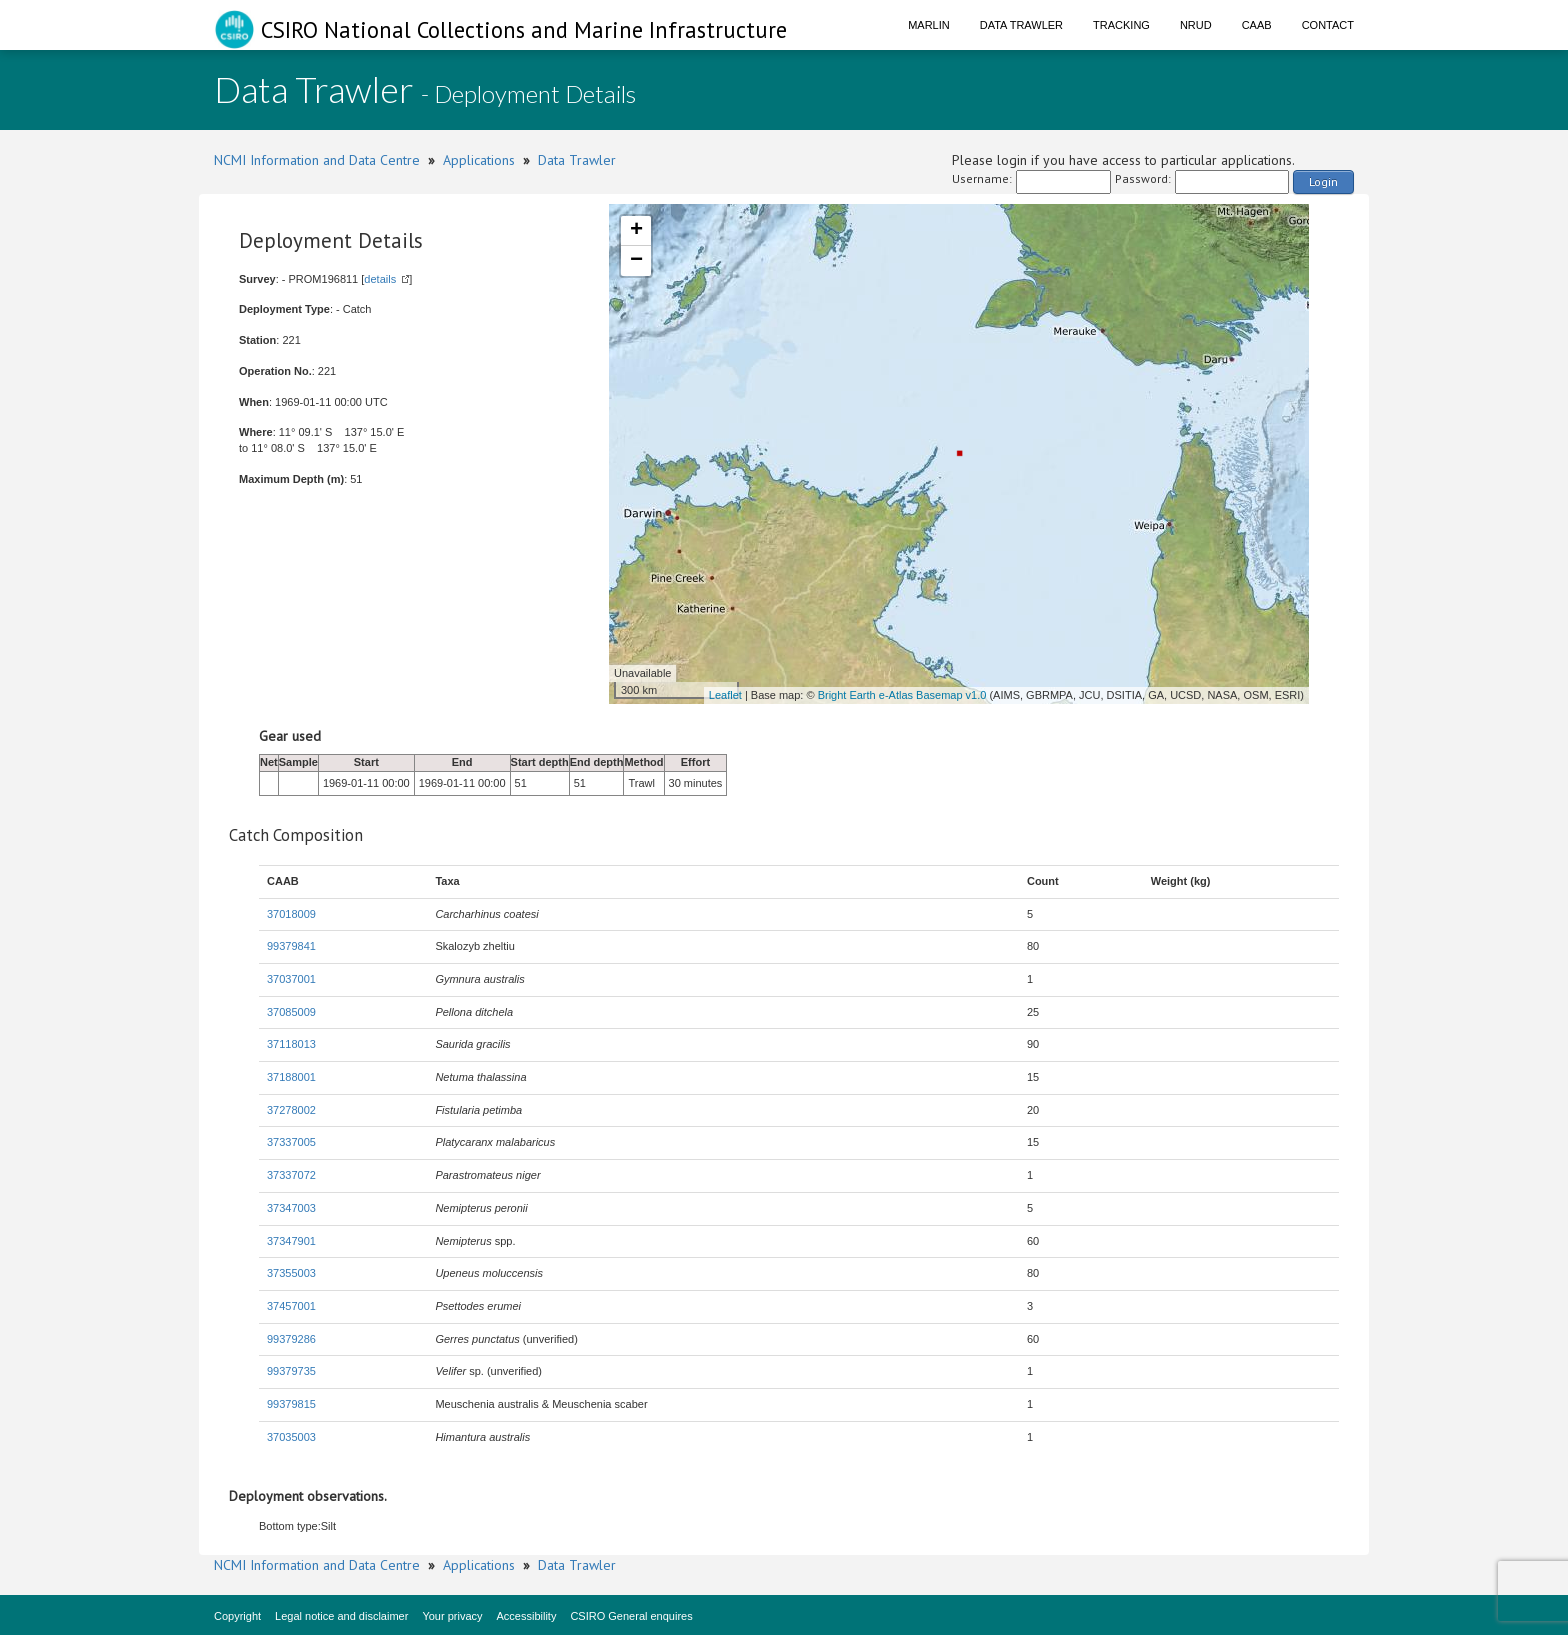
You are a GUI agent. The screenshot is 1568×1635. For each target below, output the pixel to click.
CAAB (1257, 25)
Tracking (1121, 25)
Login (1323, 181)
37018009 (291, 914)
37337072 (291, 1175)
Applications (479, 160)
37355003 (291, 1273)
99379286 (291, 1339)
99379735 (291, 1371)
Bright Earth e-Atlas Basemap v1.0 (902, 695)
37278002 (291, 1110)
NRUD (1196, 25)
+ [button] (636, 231)
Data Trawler (1021, 25)
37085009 (291, 1012)
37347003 (291, 1208)
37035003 (291, 1437)
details (380, 279)
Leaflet (725, 695)
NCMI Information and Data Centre (317, 160)
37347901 (291, 1241)
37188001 (291, 1077)
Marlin (929, 25)
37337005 (291, 1142)
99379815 (291, 1404)
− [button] (636, 261)
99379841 (291, 946)
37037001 (291, 979)
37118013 (291, 1044)
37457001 (291, 1306)
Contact (1328, 25)
